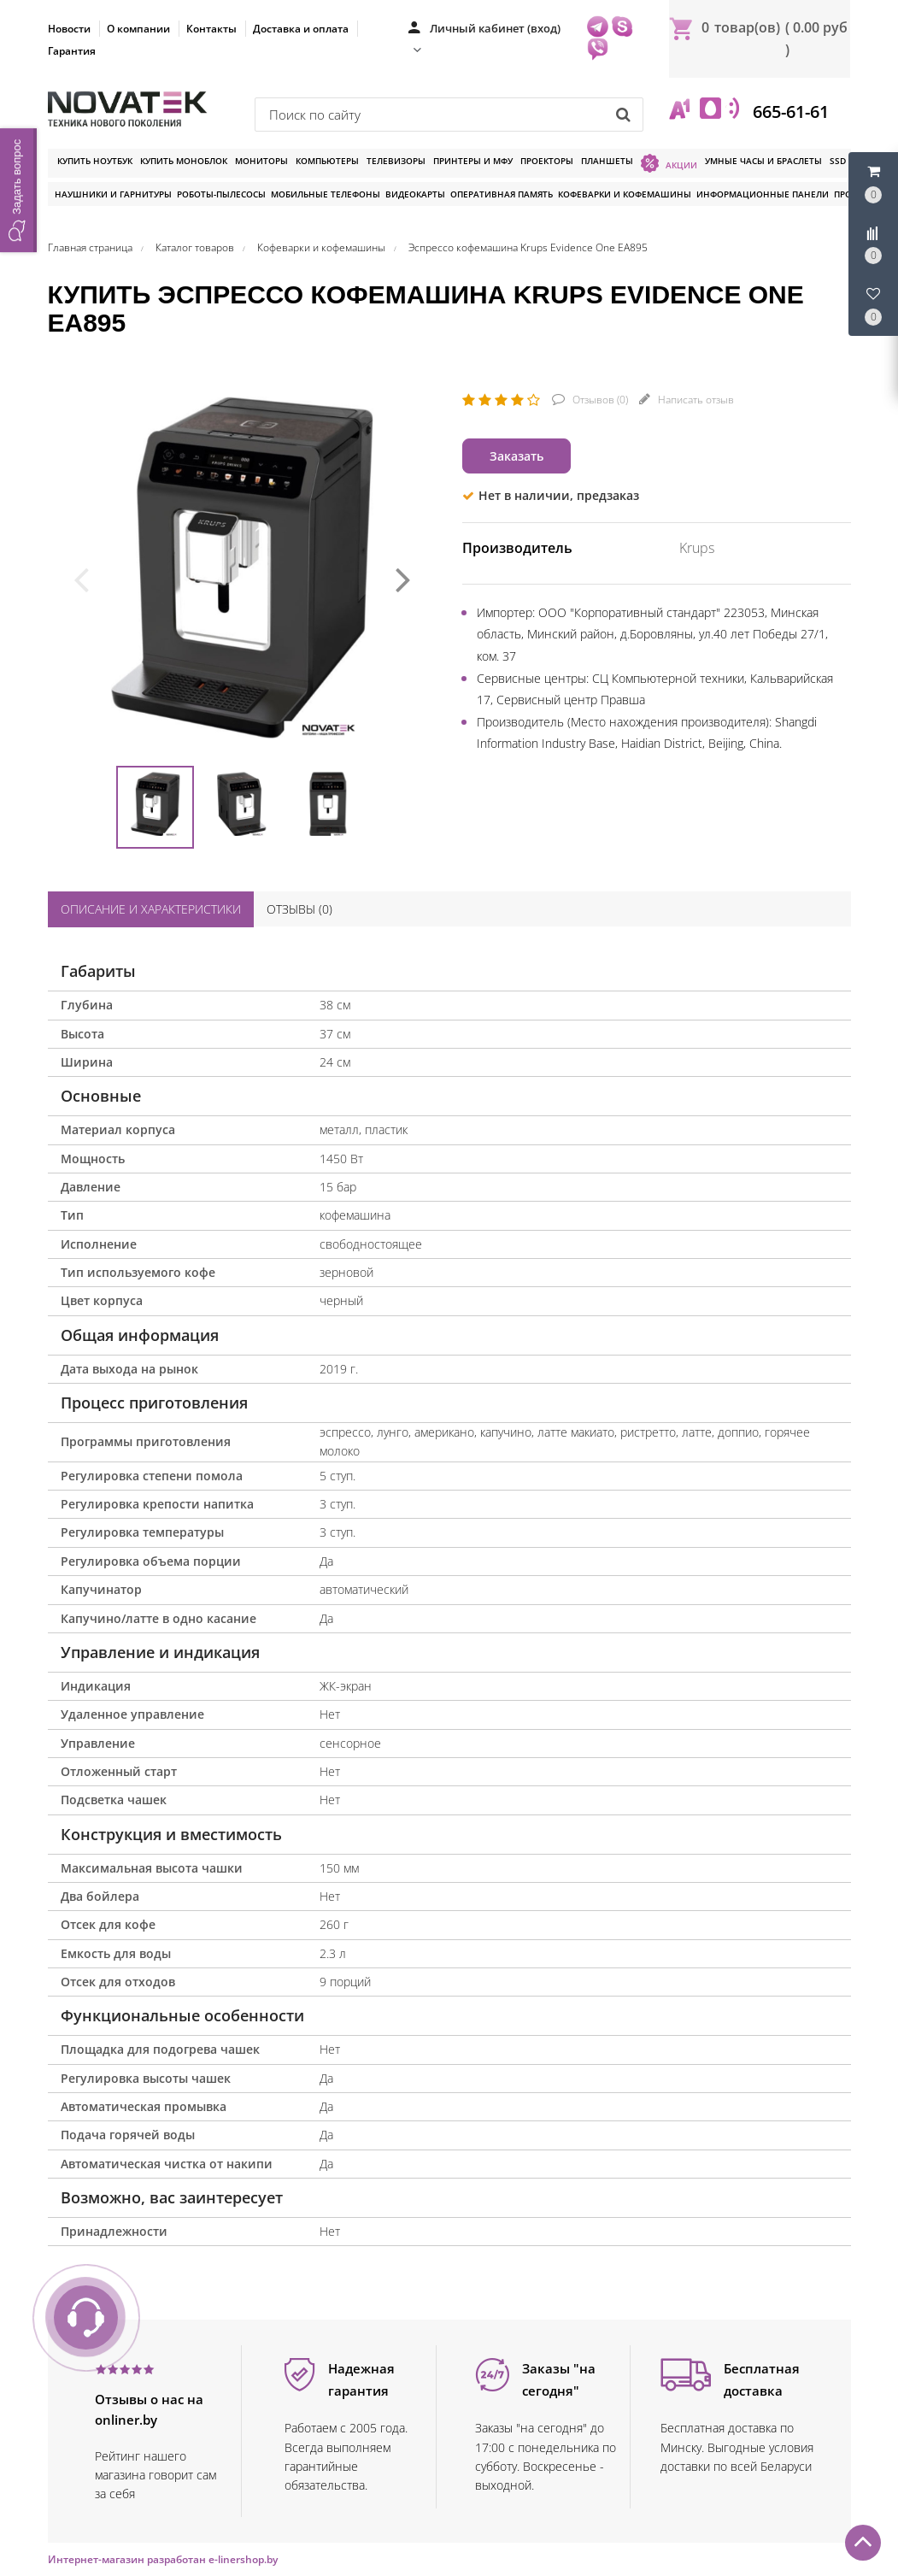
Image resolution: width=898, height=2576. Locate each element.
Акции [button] (669, 163)
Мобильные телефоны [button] (325, 194)
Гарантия (72, 51)
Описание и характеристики (151, 909)
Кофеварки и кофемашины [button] (624, 194)
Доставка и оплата (301, 28)
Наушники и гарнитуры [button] (113, 194)
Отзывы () (299, 909)
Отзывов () (599, 399)
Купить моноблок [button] (183, 161)
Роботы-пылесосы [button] (221, 194)
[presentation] (81, 578)
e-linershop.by (243, 2559)
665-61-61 (788, 111)
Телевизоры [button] (396, 161)
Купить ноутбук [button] (94, 161)
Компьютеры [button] (327, 161)
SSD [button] (838, 161)
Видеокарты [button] (415, 194)
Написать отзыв (694, 399)
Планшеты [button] (607, 161)
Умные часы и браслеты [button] (763, 161)
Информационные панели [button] (762, 194)
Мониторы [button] (261, 161)
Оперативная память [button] (501, 194)
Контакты (211, 28)
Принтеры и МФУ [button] (473, 161)
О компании (138, 28)
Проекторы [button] (546, 161)
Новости (69, 28)
